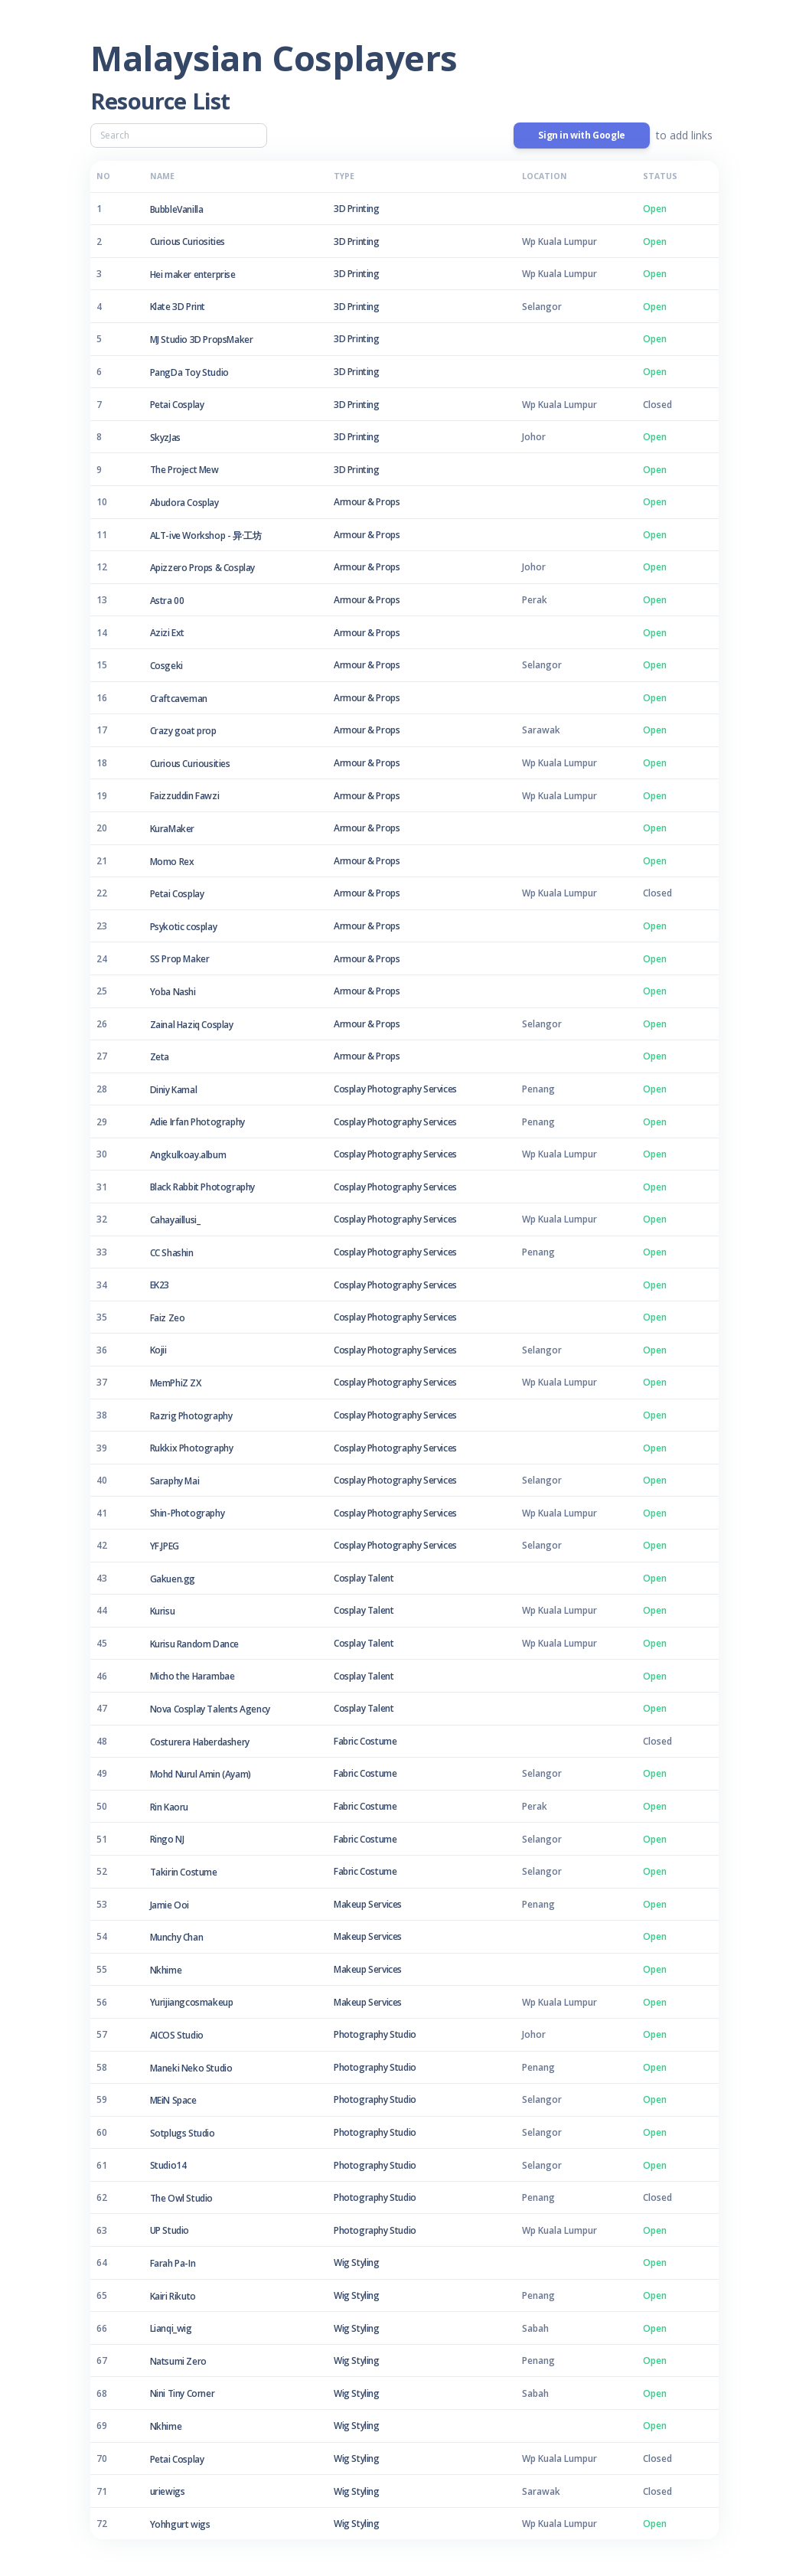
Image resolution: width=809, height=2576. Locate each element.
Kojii (158, 1350)
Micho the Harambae (192, 1676)
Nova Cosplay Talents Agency (210, 1709)
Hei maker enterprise (193, 274)
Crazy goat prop (183, 730)
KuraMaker (172, 828)
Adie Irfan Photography (197, 1121)
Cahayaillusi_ (175, 1219)
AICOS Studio (177, 2035)
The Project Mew (184, 469)
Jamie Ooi (169, 1905)
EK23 (159, 1284)
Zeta (159, 1056)
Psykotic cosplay (183, 926)
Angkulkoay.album (188, 1154)
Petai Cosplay (177, 404)
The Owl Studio (181, 2198)
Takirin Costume (183, 1872)
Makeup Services (368, 1904)
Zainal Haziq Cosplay (191, 1024)
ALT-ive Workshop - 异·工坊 (206, 535)
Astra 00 (167, 600)
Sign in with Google (581, 135)
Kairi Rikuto (173, 2296)
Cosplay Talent (363, 1578)
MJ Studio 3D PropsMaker (201, 339)
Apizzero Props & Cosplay (202, 567)
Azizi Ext (167, 632)
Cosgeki (166, 665)
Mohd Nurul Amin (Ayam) (200, 1774)
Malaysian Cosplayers (274, 57)
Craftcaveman (178, 698)
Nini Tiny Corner (182, 2393)
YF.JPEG (164, 1545)
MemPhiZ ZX (175, 1382)
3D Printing (357, 208)
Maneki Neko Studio (191, 2068)
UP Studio (169, 2230)
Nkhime (166, 1970)
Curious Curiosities (187, 241)
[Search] (178, 135)
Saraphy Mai (175, 1480)
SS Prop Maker (180, 958)
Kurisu (162, 1611)
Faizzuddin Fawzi (185, 795)
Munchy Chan (177, 1937)
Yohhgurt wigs (180, 2524)
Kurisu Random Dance (194, 1643)
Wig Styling (357, 2262)
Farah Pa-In (173, 2263)
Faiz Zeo (167, 1317)
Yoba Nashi (173, 991)
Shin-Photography (187, 1513)
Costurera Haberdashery (200, 1741)
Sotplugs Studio (182, 2133)
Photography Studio (375, 2034)
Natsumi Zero (178, 2361)
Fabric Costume (365, 1741)
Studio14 (168, 2165)
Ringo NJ (167, 1839)
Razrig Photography (191, 1415)
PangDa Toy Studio (189, 372)
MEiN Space (173, 2100)
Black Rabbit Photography (202, 1186)
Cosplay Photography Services (395, 1088)
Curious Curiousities (190, 763)
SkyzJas (165, 437)
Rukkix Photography (191, 1448)
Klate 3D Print (177, 306)
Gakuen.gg (172, 1578)
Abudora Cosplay (184, 502)
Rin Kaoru (169, 1807)
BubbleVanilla (177, 209)
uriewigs (167, 2491)
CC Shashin (172, 1252)
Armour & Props (367, 501)
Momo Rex (172, 861)
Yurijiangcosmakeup (191, 2002)
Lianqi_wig (171, 2328)
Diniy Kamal (173, 1089)
